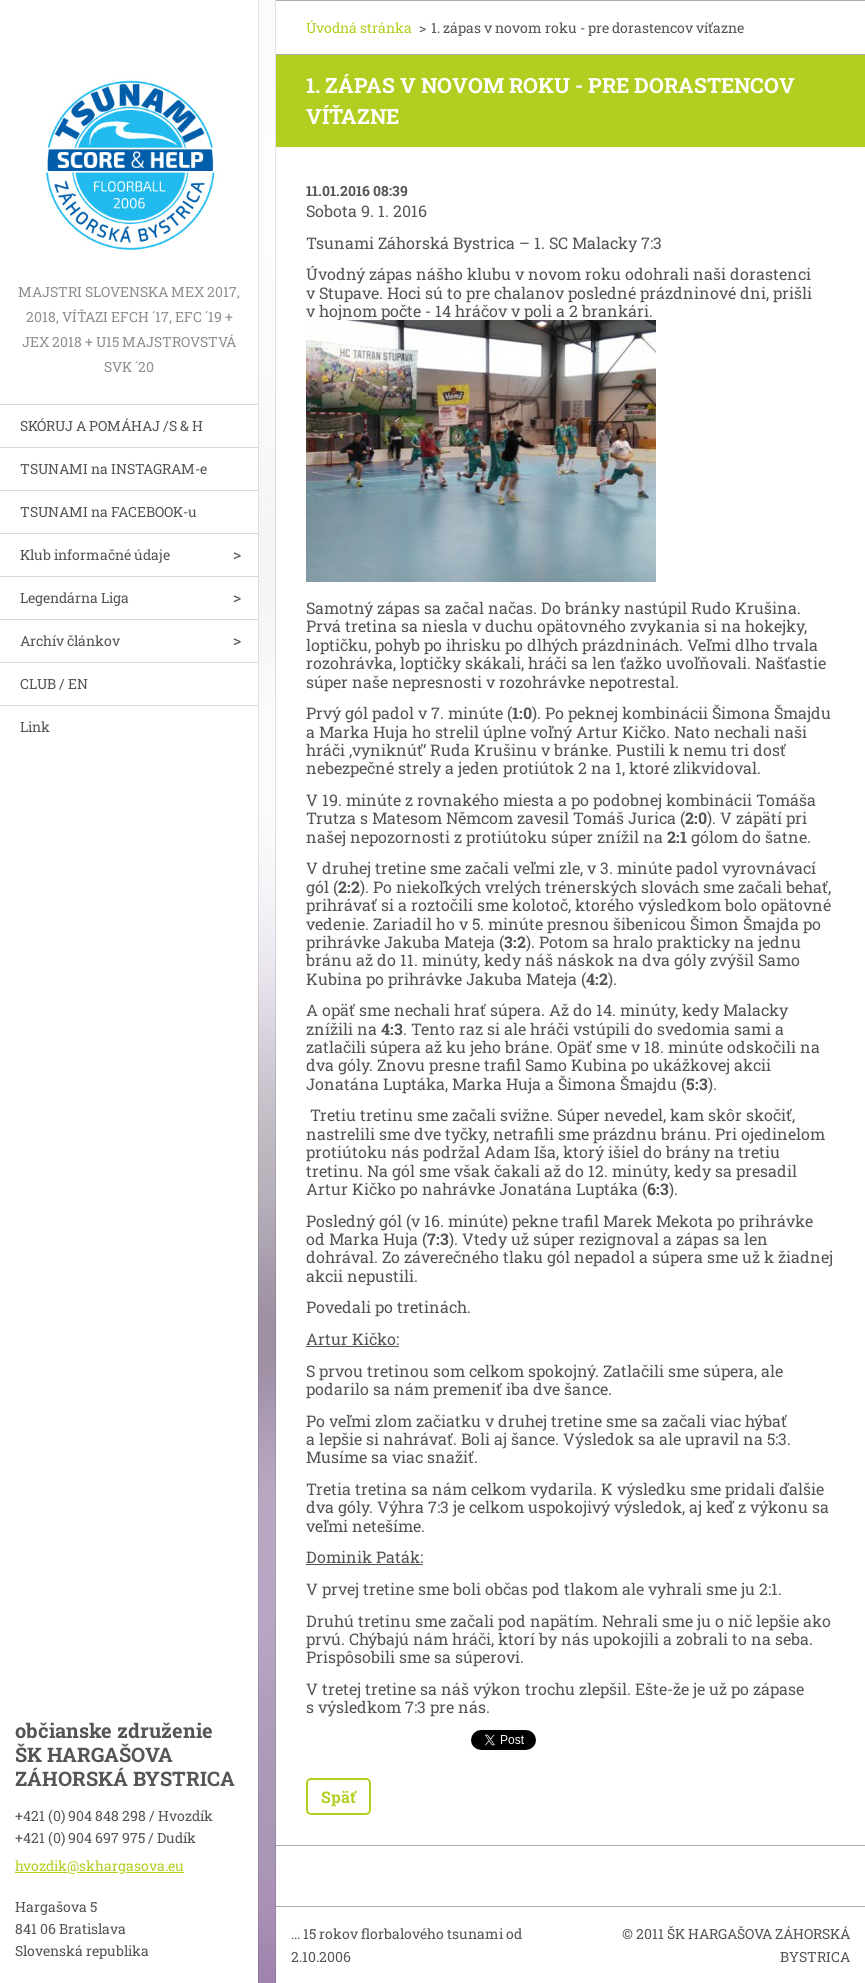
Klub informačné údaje (95, 554)
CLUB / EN (54, 683)
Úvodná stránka (359, 27)
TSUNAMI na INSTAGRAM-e (113, 468)
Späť (338, 1796)
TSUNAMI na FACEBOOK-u (108, 511)
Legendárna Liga (74, 597)
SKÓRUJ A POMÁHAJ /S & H (111, 425)
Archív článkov (70, 640)
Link (35, 726)
